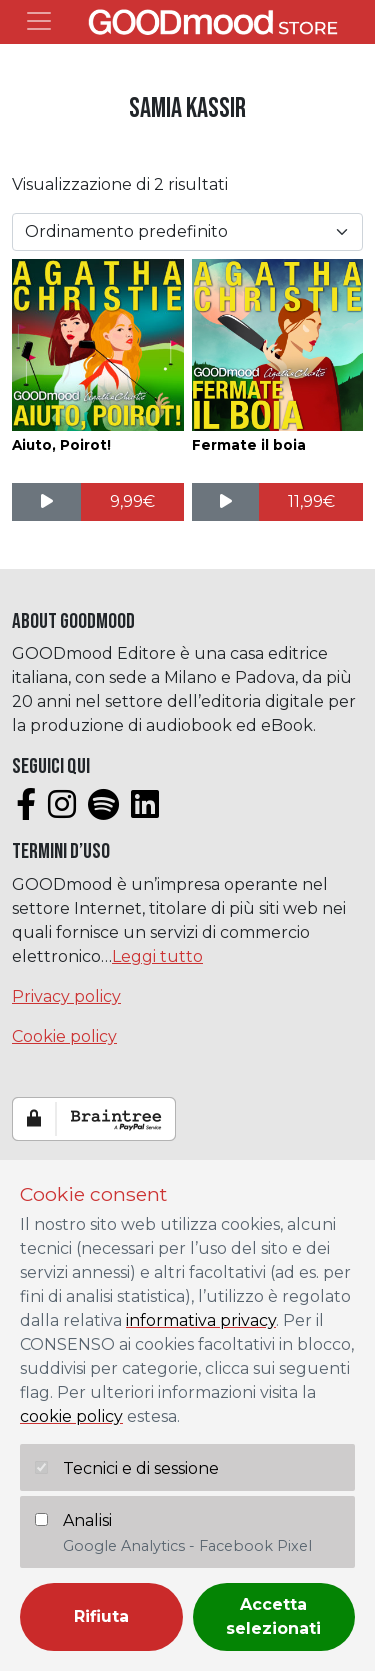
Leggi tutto (157, 956)
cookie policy (71, 1416)
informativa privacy (201, 1320)
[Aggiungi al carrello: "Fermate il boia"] (311, 502)
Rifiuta (101, 1616)
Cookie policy (64, 1036)
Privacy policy (66, 996)
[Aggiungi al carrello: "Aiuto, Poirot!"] (132, 502)
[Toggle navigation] (39, 21)
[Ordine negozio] (187, 232)
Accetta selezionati (273, 1616)
